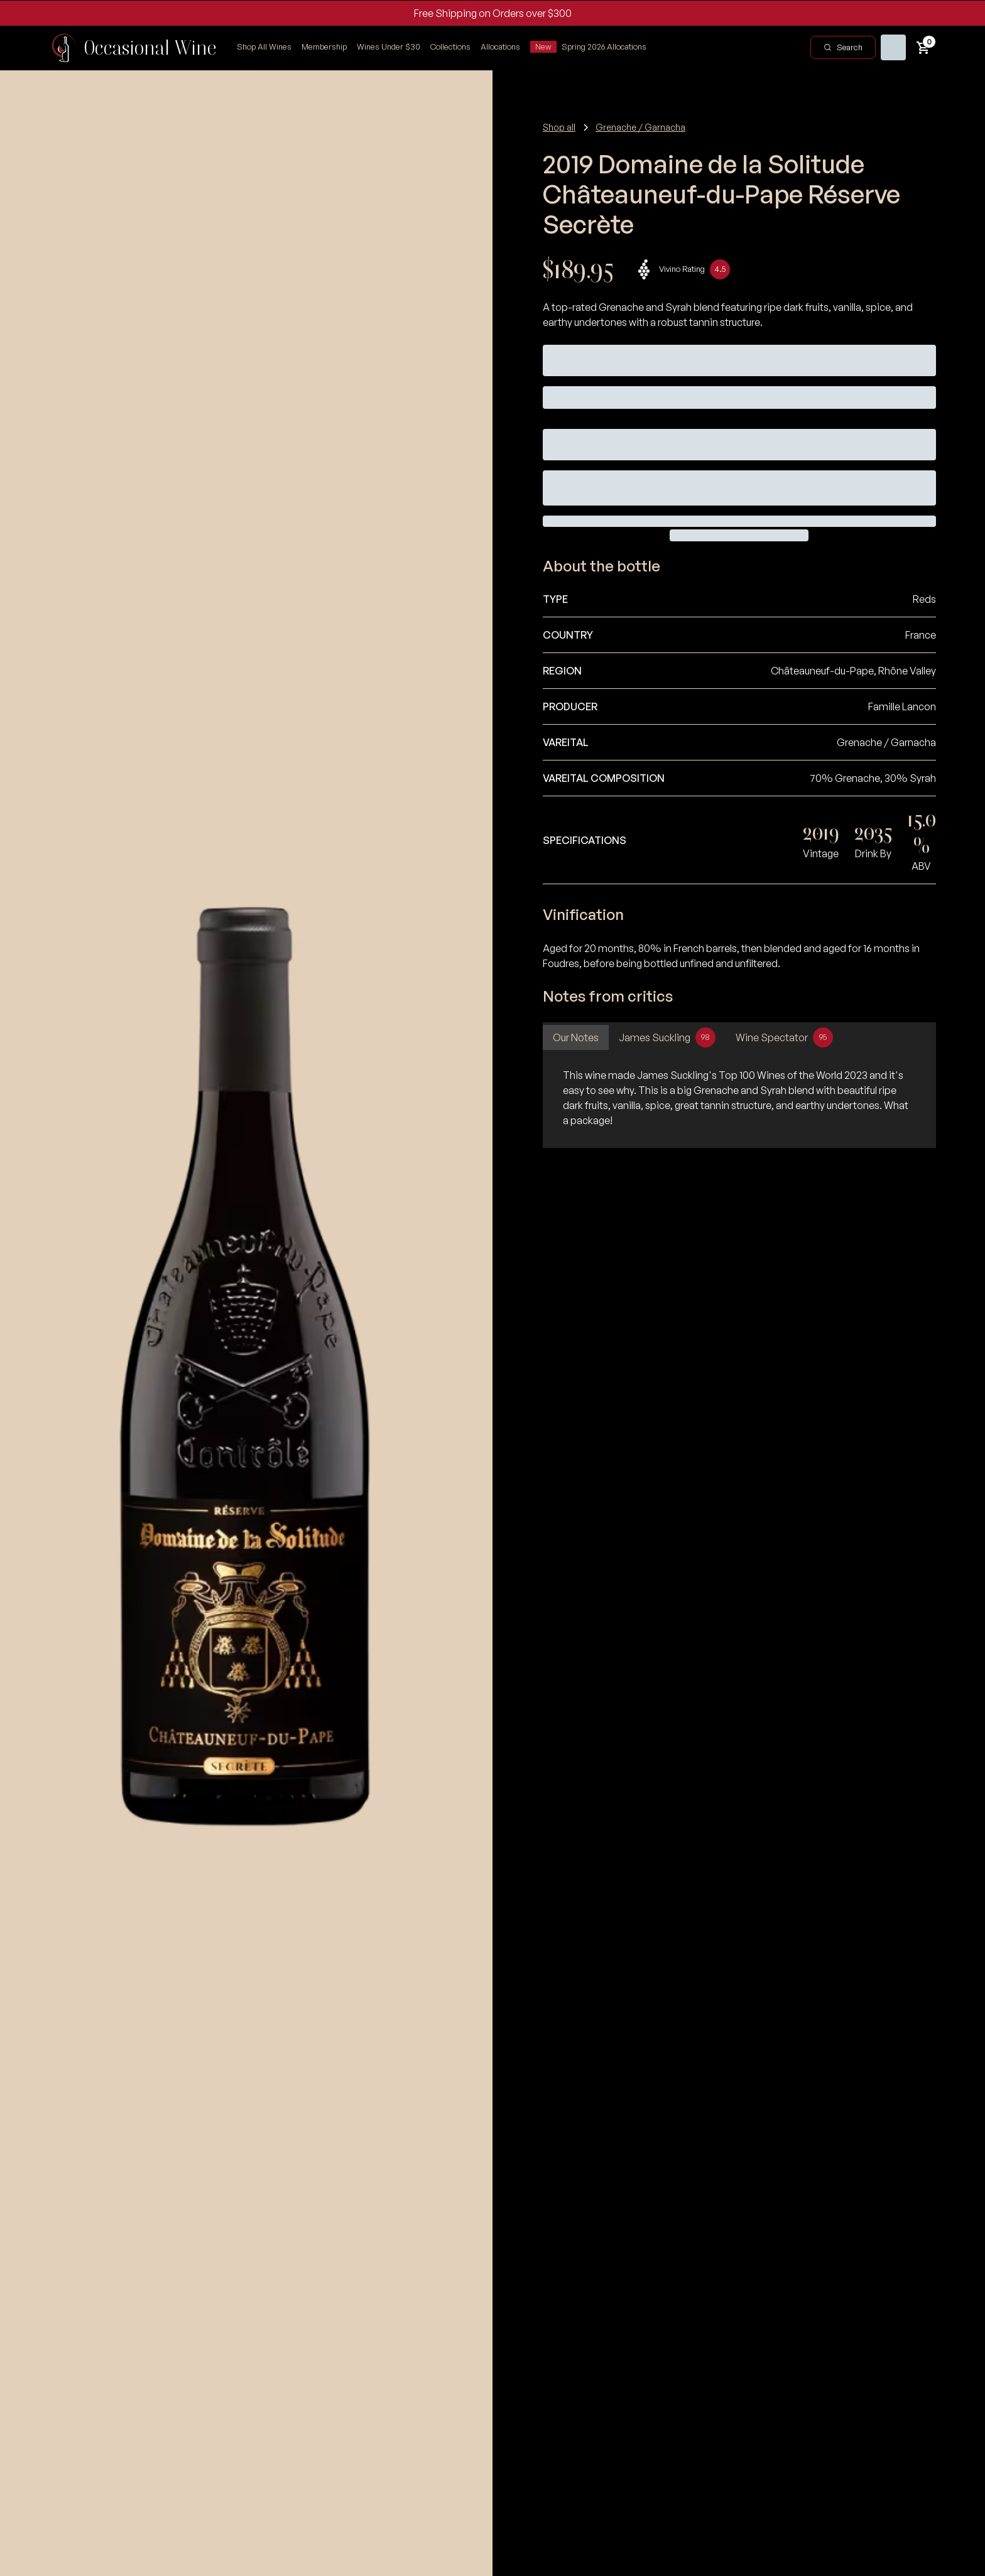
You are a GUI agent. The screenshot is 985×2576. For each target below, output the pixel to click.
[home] (133, 48)
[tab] (576, 1037)
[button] (450, 47)
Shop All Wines (264, 46)
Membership (324, 46)
